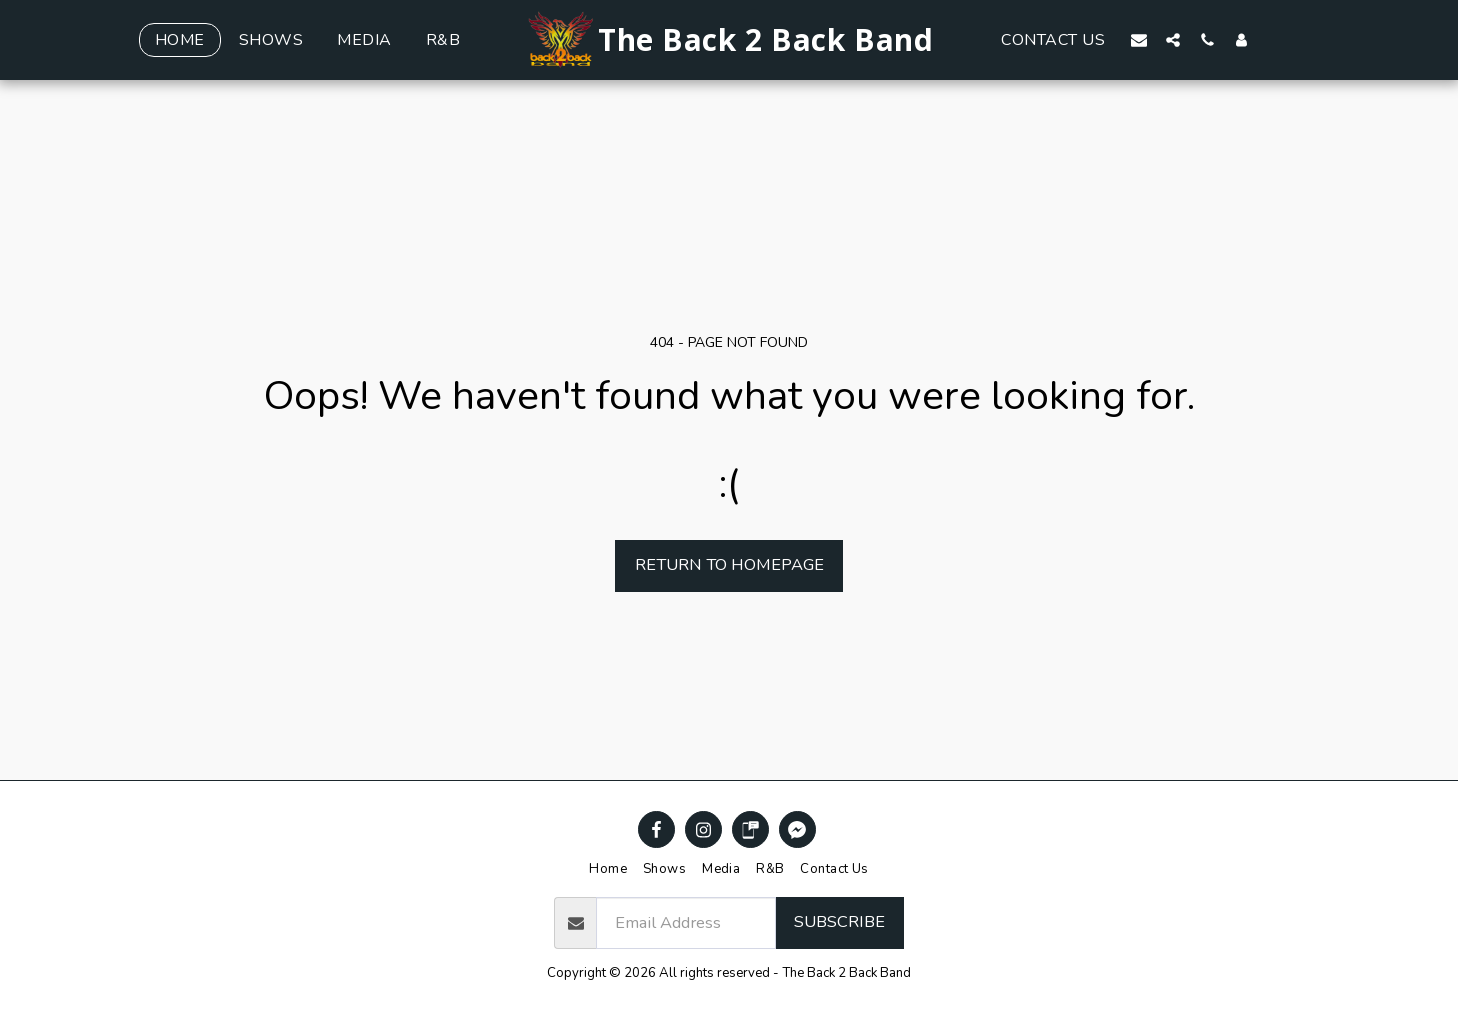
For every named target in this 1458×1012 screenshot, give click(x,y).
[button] (1139, 39)
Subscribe (839, 921)
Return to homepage (729, 564)
